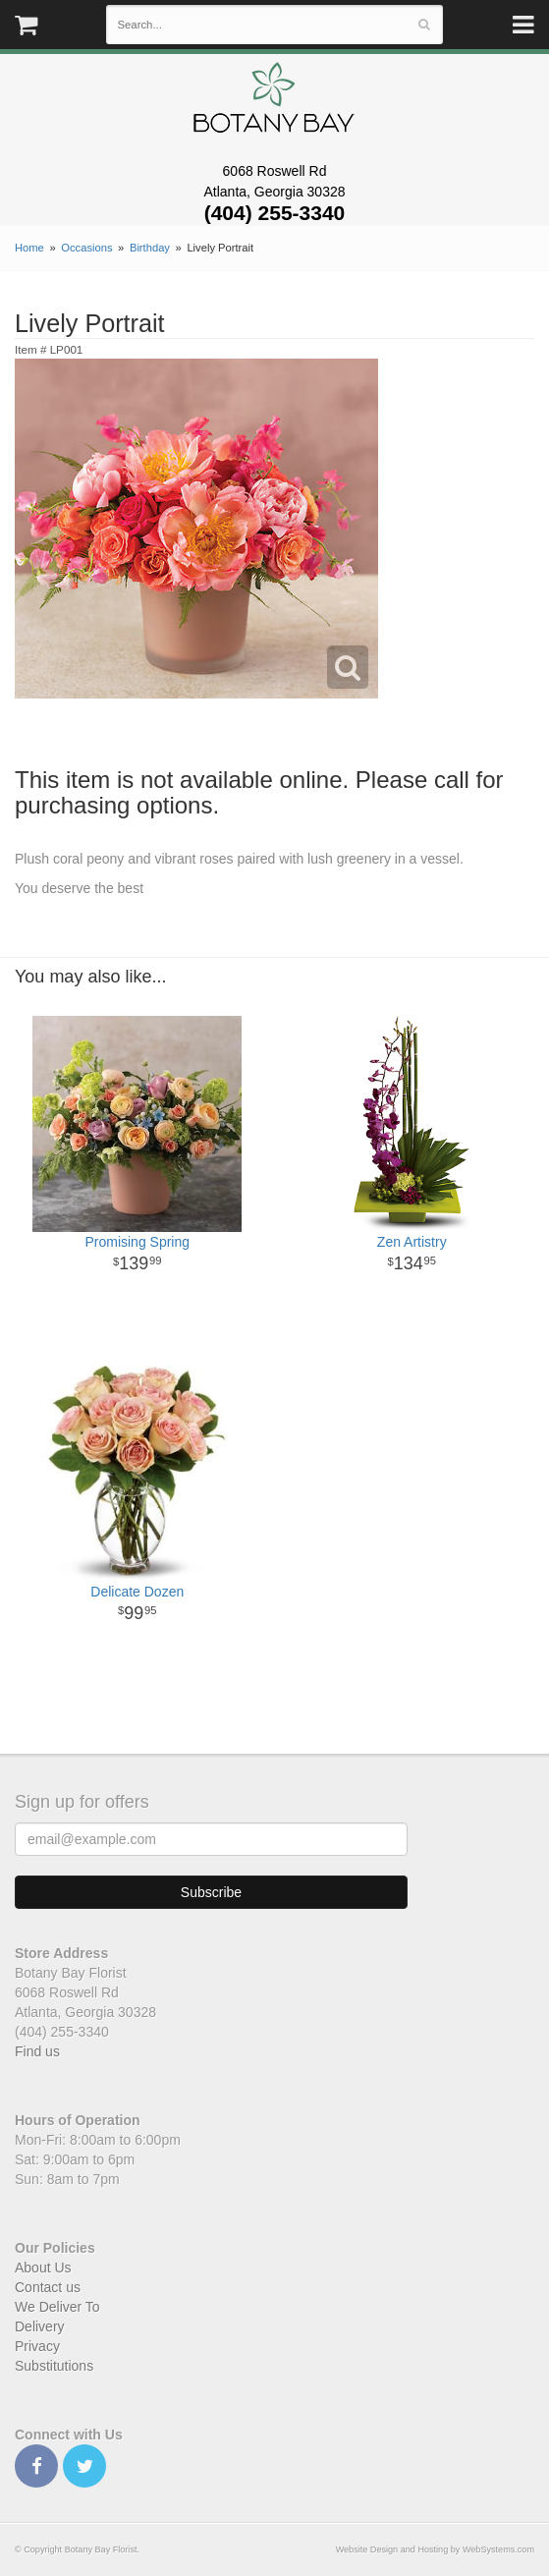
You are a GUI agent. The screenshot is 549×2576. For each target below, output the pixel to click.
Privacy (37, 2346)
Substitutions (54, 2366)
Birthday (150, 247)
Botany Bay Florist (274, 102)
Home (29, 247)
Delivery (40, 2326)
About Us (43, 2267)
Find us (37, 2051)
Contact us (48, 2287)
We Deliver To (57, 2307)
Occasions (86, 247)
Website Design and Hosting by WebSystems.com (435, 2549)
